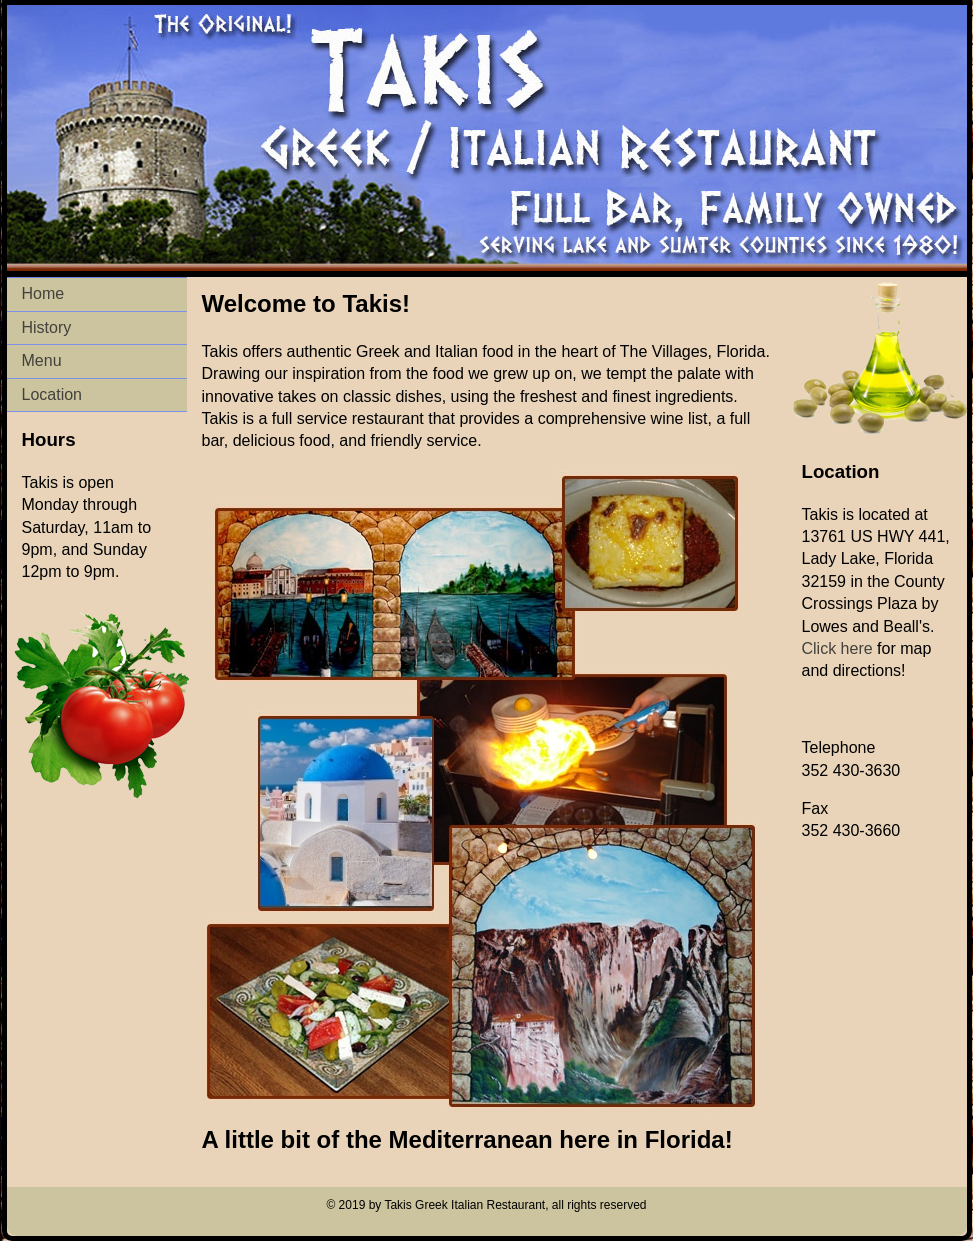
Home (43, 293)
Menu (42, 360)
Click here (837, 648)
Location (52, 394)
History (47, 327)
